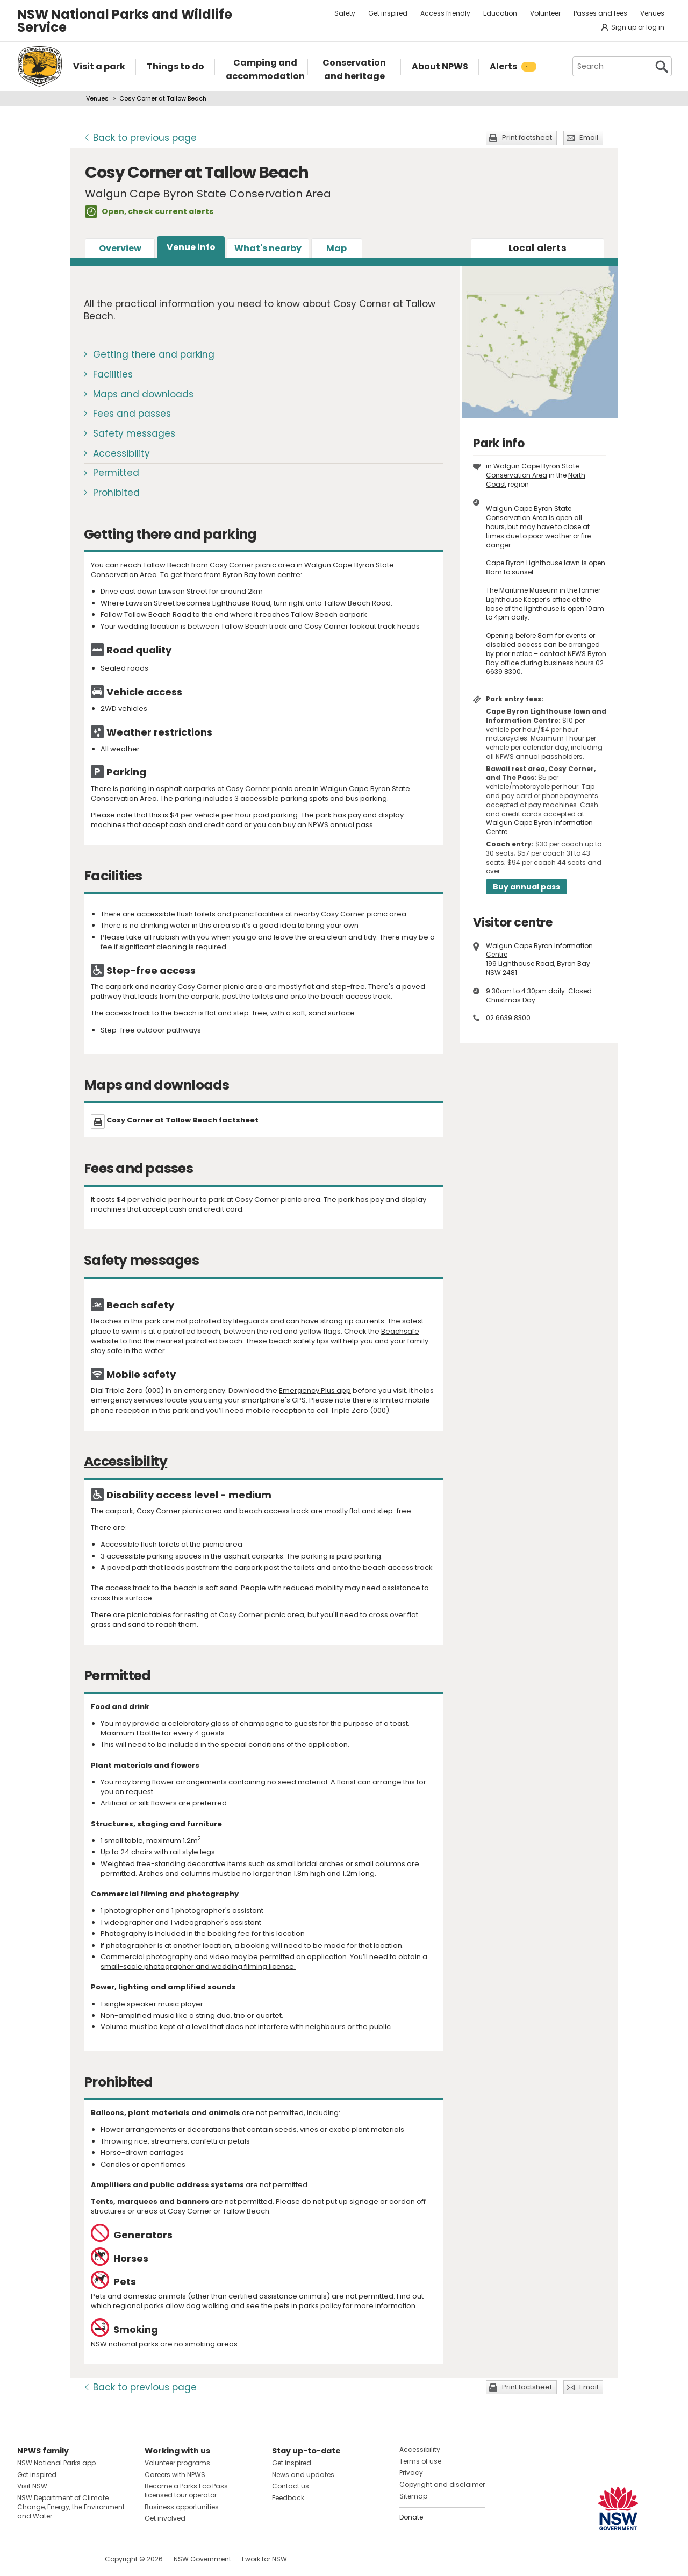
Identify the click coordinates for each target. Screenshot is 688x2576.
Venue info (191, 247)
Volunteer (545, 13)
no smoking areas (206, 2344)
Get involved (165, 2518)
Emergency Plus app (315, 1390)
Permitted (116, 472)
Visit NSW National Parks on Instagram (50, 2559)
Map (336, 248)
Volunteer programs (177, 2462)
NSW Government (202, 2559)
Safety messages (134, 433)
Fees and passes (132, 413)
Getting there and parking (153, 354)
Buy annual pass (526, 886)
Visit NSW (32, 2485)
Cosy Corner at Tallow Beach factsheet (182, 1120)
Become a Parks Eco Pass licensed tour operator (186, 2490)
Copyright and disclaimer (442, 2484)
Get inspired (387, 13)
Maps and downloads (143, 394)
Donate (411, 2517)
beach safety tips (300, 1341)
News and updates (303, 2474)
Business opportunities (182, 2506)
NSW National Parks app (56, 2462)
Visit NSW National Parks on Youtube (73, 2559)
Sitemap (413, 2496)
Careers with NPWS (175, 2474)
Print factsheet (527, 137)
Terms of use (420, 2461)
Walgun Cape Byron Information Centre (539, 827)
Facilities (113, 374)
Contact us (290, 2485)
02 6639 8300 (508, 1017)
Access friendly (445, 13)
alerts (537, 247)
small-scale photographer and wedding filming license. (198, 1966)
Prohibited (116, 492)
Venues (652, 13)
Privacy (411, 2472)
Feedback (288, 2497)
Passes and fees (600, 13)
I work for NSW (264, 2559)
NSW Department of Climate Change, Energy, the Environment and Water (71, 2507)
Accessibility (121, 453)
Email (588, 137)
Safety (344, 13)
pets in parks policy (307, 2306)
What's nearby (268, 248)
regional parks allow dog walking (171, 2306)
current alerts (184, 211)
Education (500, 13)
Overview (120, 248)
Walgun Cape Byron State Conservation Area (532, 470)
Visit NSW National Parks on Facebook (27, 2559)
